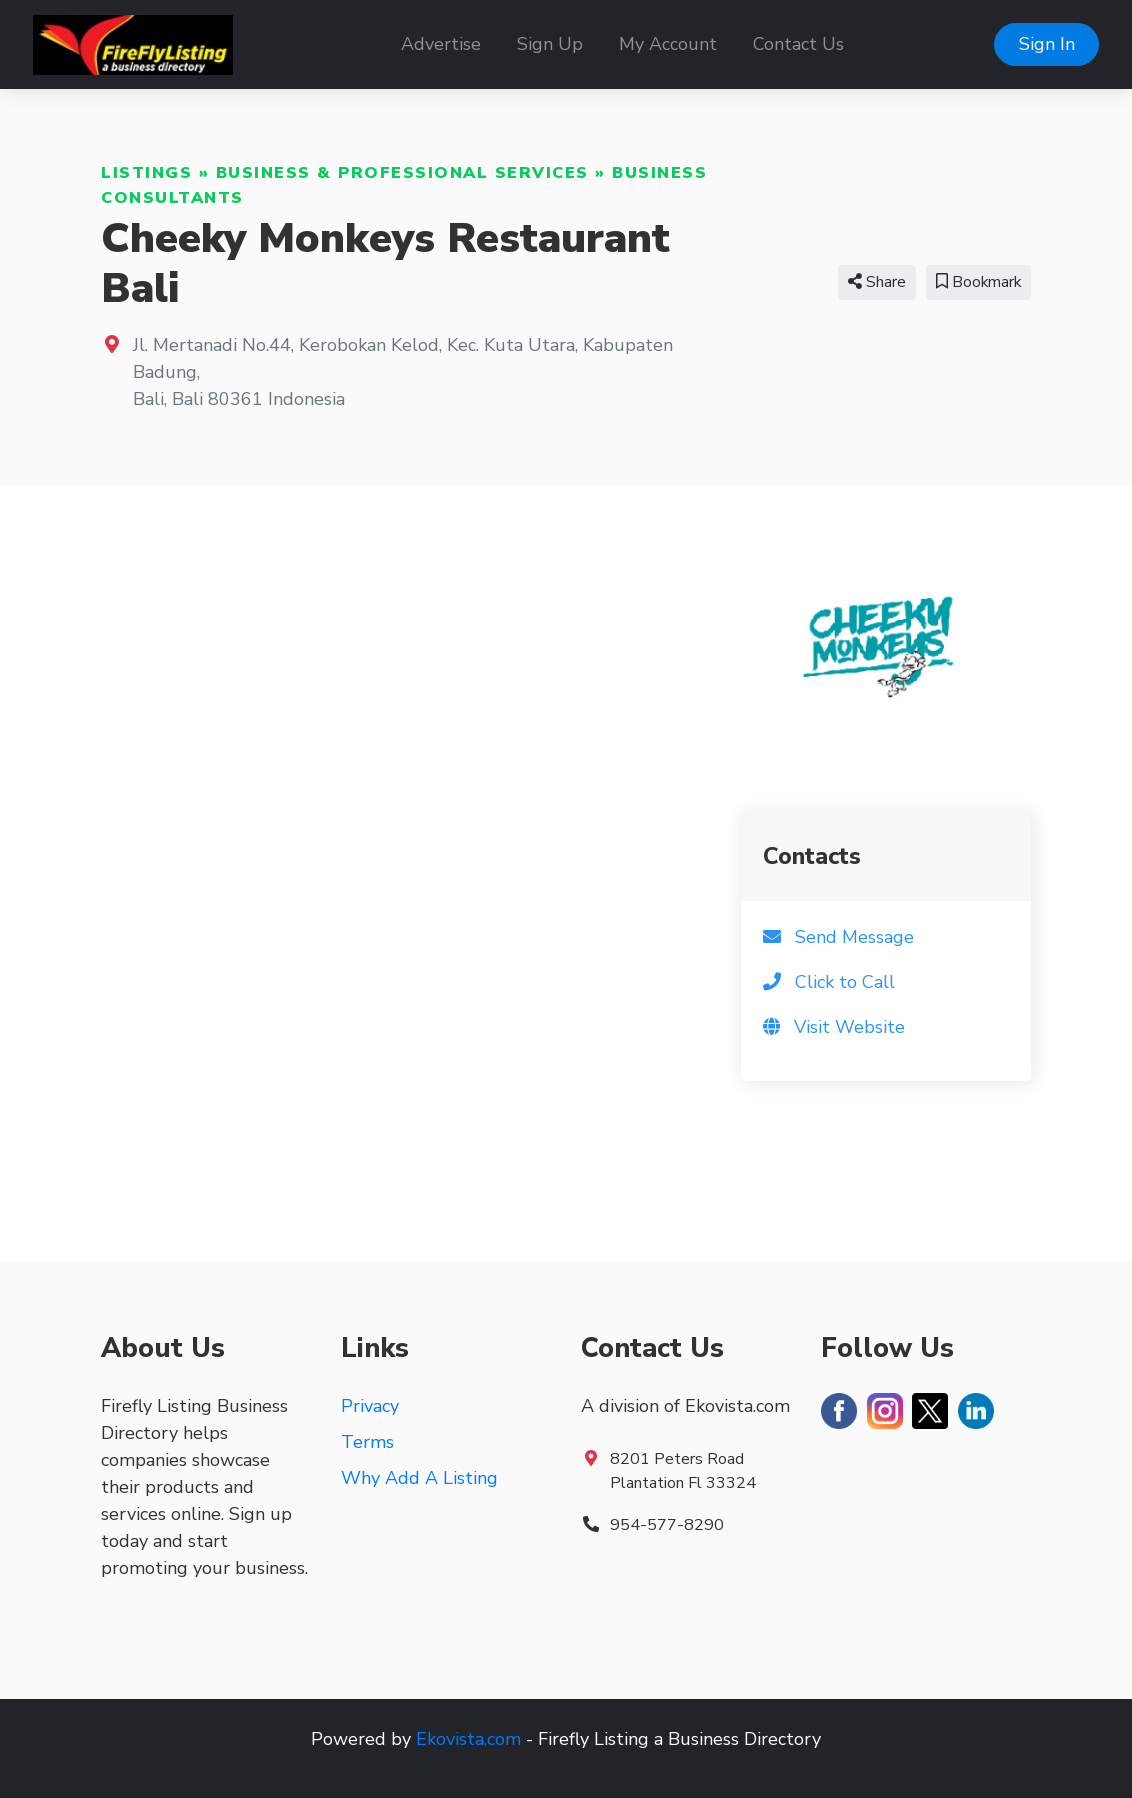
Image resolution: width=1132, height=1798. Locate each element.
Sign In (1047, 44)
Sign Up (550, 44)
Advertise (441, 44)
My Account (668, 44)
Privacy (370, 1406)
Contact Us (798, 44)
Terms (367, 1442)
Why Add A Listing (419, 1478)
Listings (146, 173)
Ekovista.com (468, 1739)
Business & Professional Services (402, 173)
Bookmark (978, 282)
